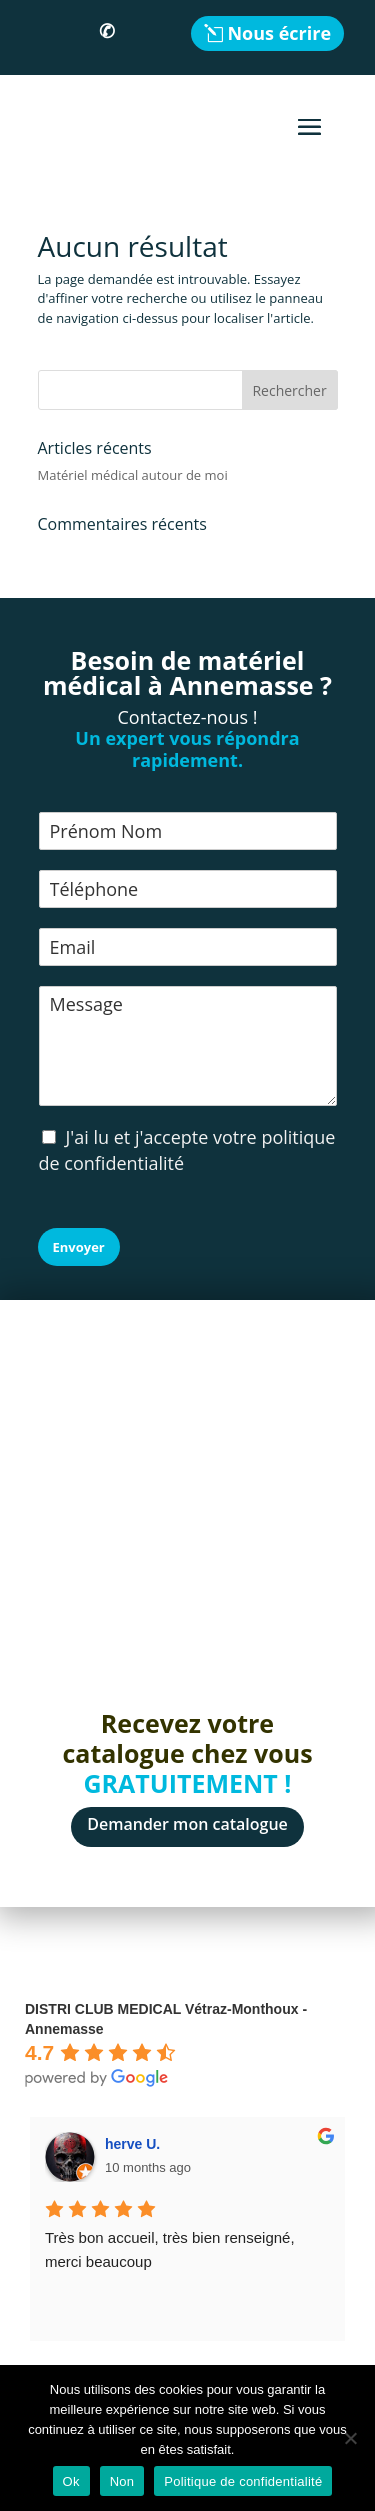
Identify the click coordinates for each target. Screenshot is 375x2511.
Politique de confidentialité (243, 2481)
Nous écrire (279, 33)
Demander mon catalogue (187, 1824)
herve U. (132, 2144)
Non (122, 2481)
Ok (71, 2481)
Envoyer (79, 1247)
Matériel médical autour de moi (133, 475)
